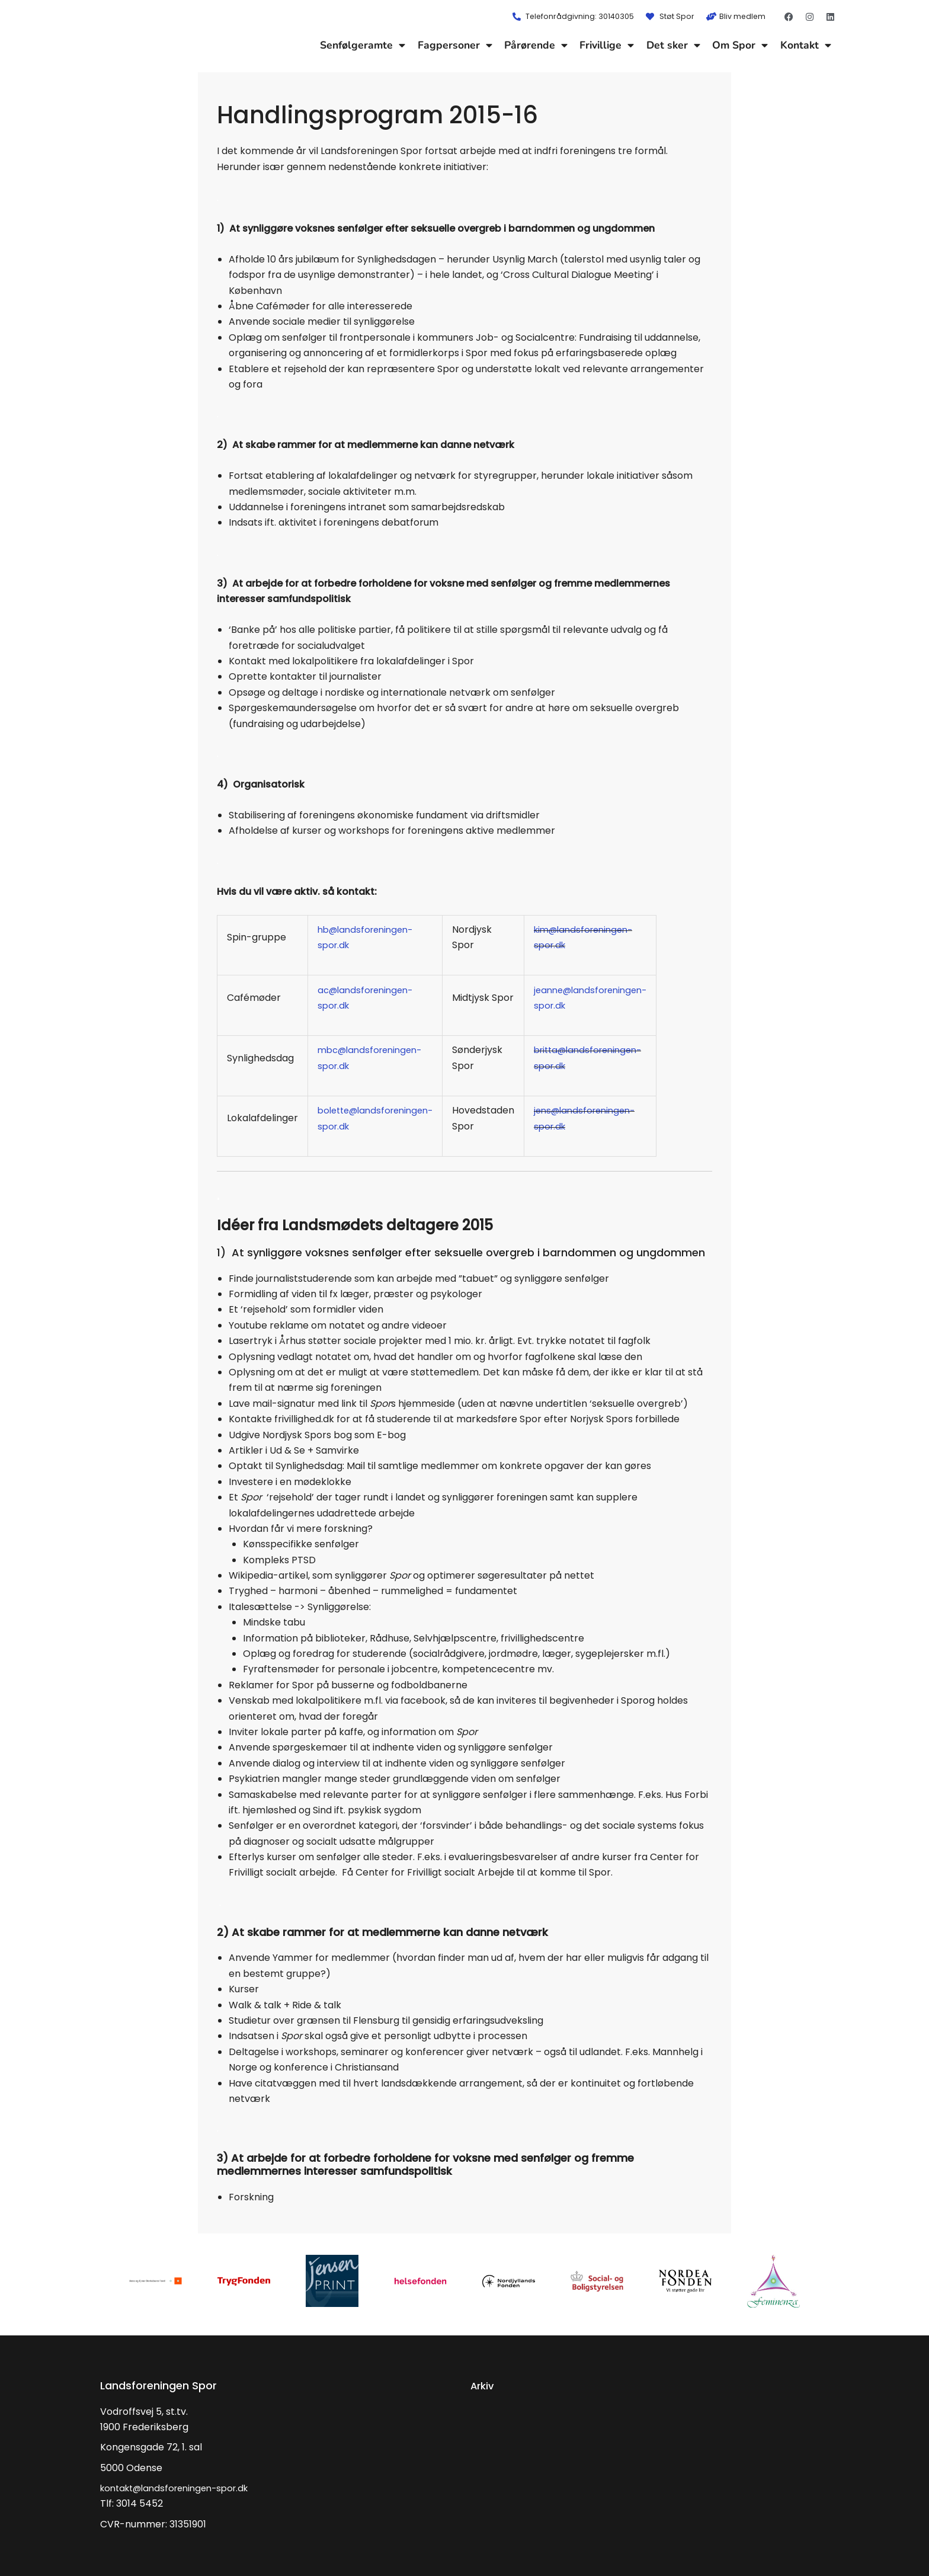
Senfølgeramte (362, 45)
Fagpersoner (455, 45)
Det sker (673, 45)
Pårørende (536, 45)
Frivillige (606, 45)
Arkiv (483, 2385)
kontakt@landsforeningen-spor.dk (181, 2488)
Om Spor (740, 45)
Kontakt (805, 45)
